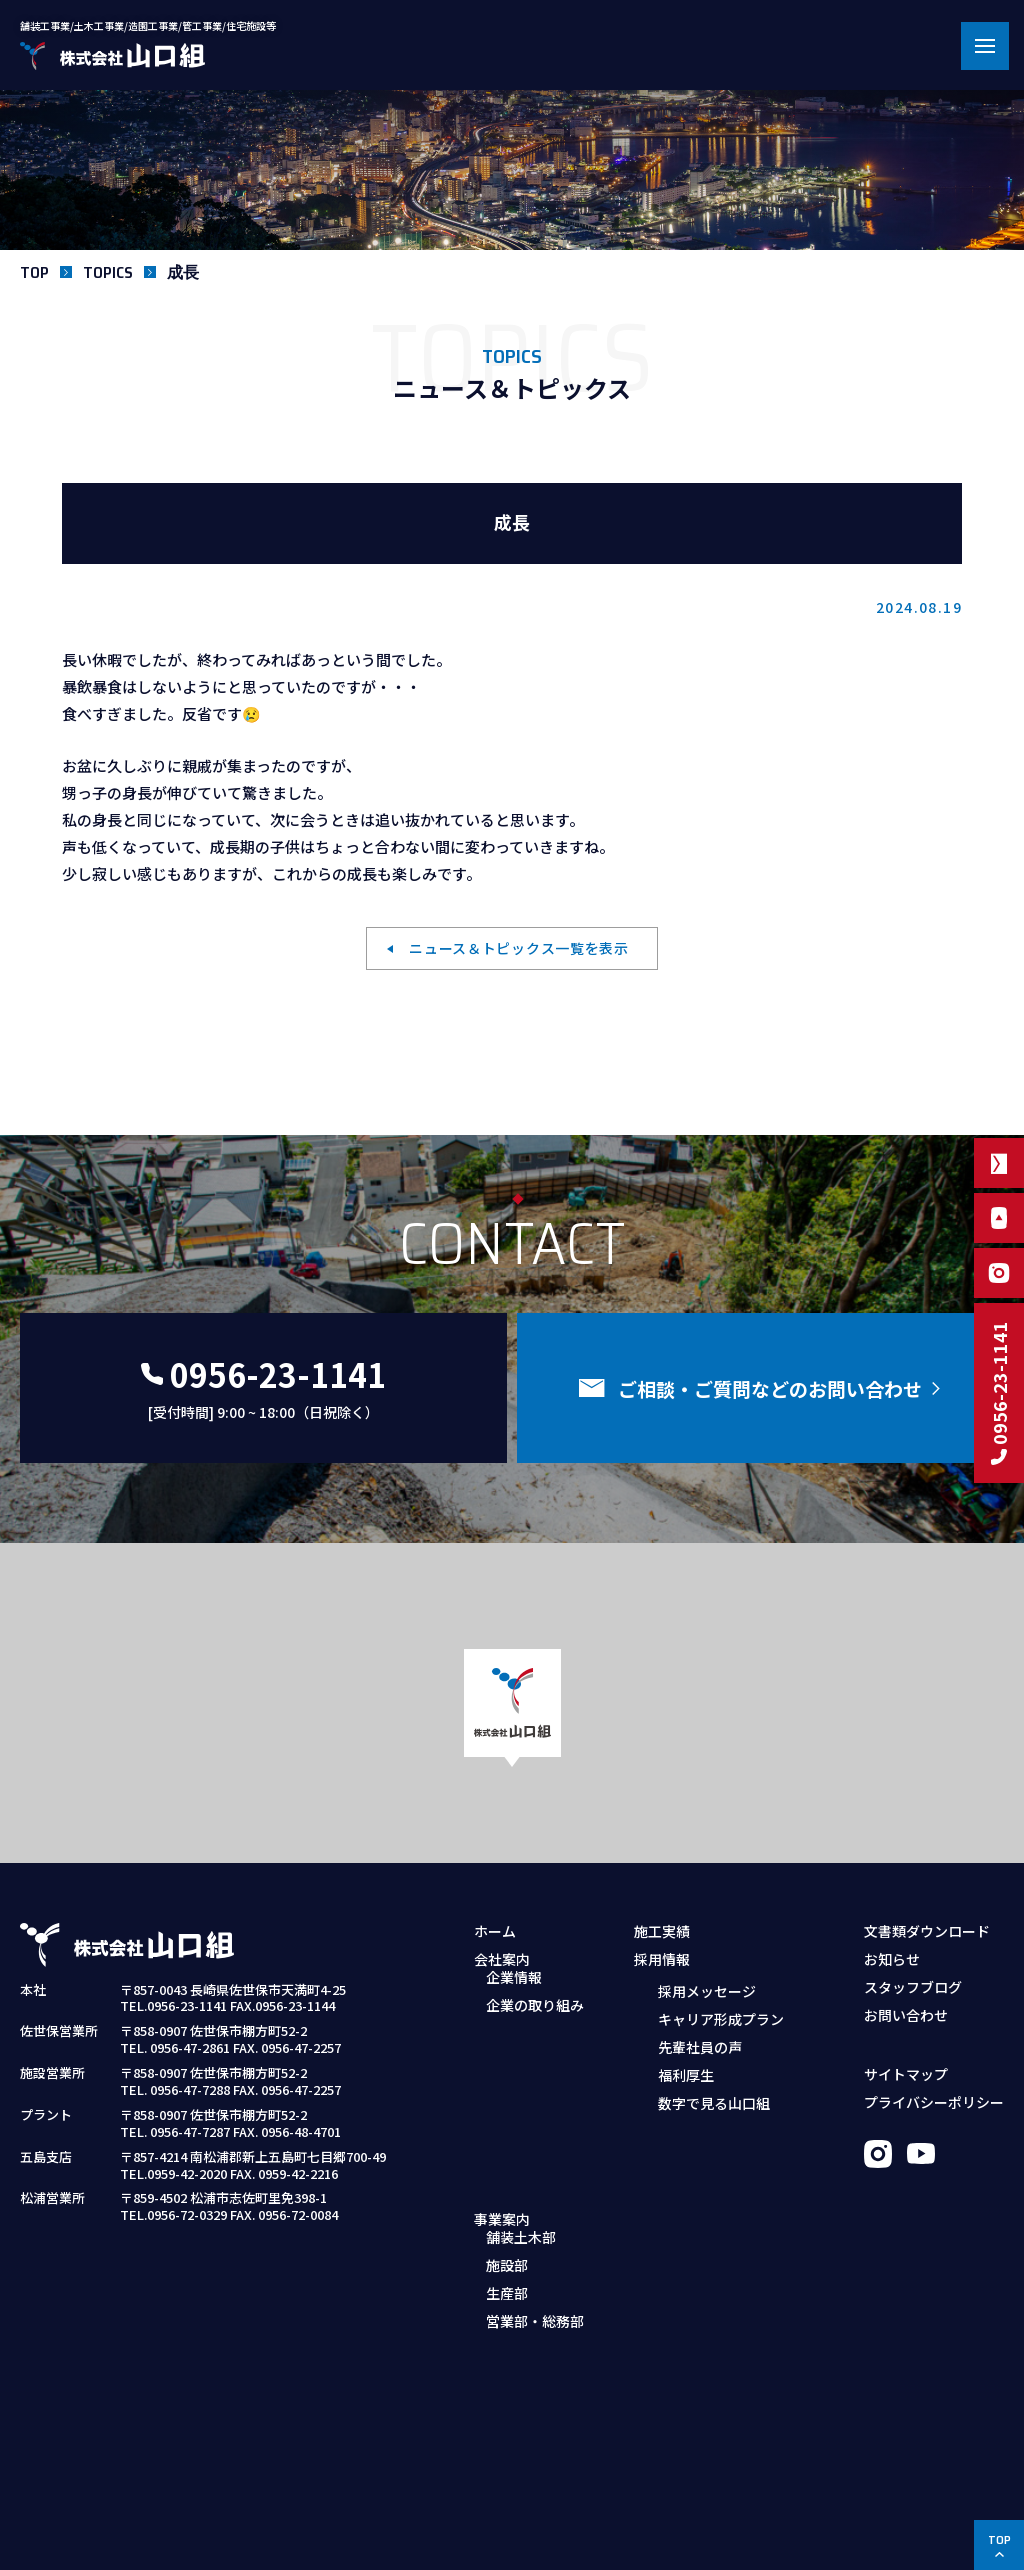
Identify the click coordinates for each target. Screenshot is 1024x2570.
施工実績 (662, 1931)
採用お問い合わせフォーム (730, 2161)
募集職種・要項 (695, 2133)
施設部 (507, 2105)
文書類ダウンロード (927, 1931)
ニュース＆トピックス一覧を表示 (519, 948)
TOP (34, 272)
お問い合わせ (906, 2015)
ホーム (495, 1931)
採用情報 (662, 1959)
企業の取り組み (535, 2018)
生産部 (507, 2133)
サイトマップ (906, 2074)
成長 (183, 272)
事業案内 (502, 2046)
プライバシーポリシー (934, 2102)
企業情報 (514, 1990)
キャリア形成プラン (721, 2018)
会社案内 (502, 1959)
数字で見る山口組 (714, 2102)
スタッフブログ (913, 1987)
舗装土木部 (521, 2077)
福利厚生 (686, 2074)
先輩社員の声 (700, 2046)
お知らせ (892, 1959)
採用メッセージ (707, 1990)
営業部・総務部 (535, 2161)
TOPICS (108, 272)
